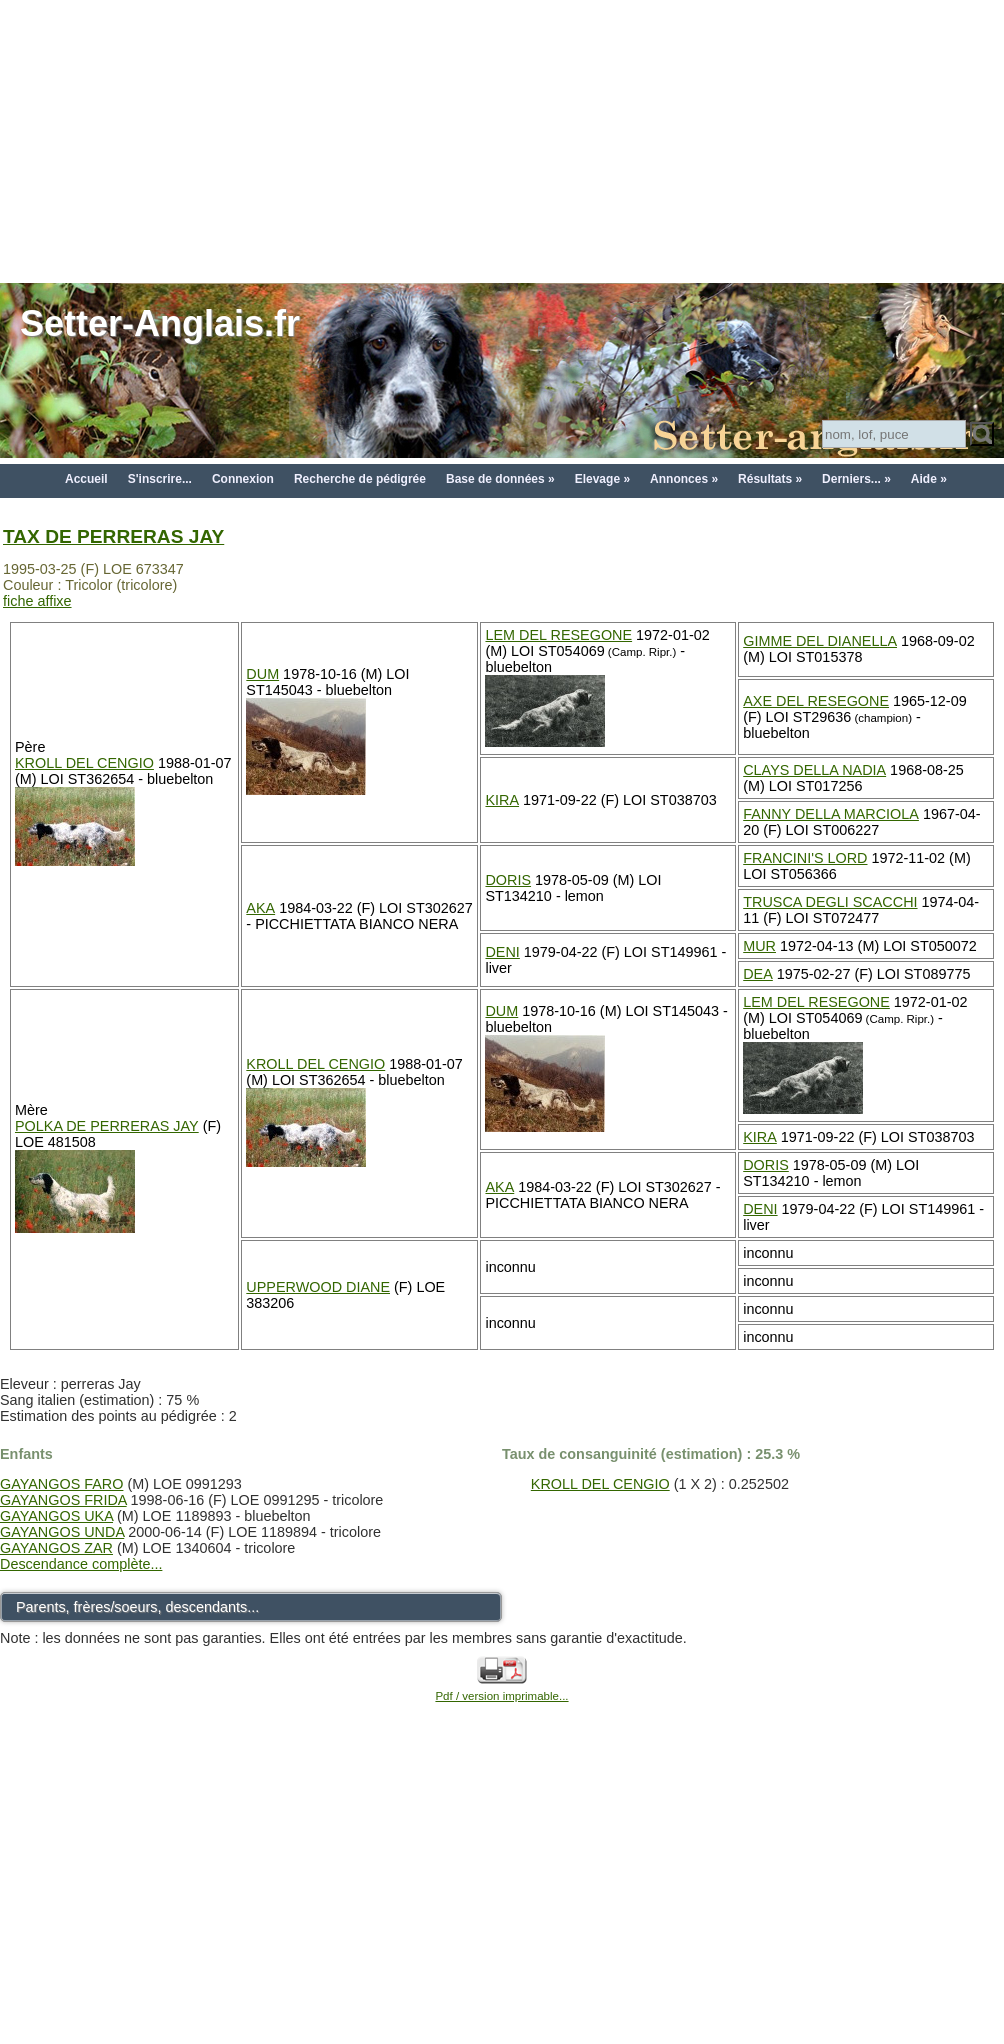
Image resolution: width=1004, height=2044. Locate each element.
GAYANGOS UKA (56, 1516)
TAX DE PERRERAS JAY (113, 536)
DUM (262, 674)
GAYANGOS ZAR (56, 1548)
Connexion (243, 479)
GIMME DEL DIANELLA (820, 641)
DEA (758, 974)
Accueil (86, 479)
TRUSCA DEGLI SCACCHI (830, 902)
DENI (502, 952)
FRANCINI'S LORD (805, 858)
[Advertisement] (502, 140)
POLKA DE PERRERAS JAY (107, 1126)
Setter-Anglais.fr (160, 323)
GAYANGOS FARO (61, 1484)
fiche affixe (37, 601)
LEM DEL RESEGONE (558, 635)
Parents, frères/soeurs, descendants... (137, 1607)
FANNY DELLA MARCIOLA (831, 814)
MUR (759, 946)
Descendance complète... (81, 1564)
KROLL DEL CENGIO (84, 763)
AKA (260, 908)
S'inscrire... (160, 479)
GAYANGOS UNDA (62, 1532)
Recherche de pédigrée (360, 479)
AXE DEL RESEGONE (816, 701)
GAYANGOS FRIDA (63, 1500)
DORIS (508, 880)
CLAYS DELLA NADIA (814, 770)
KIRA (502, 800)
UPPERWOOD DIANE (318, 1287)
